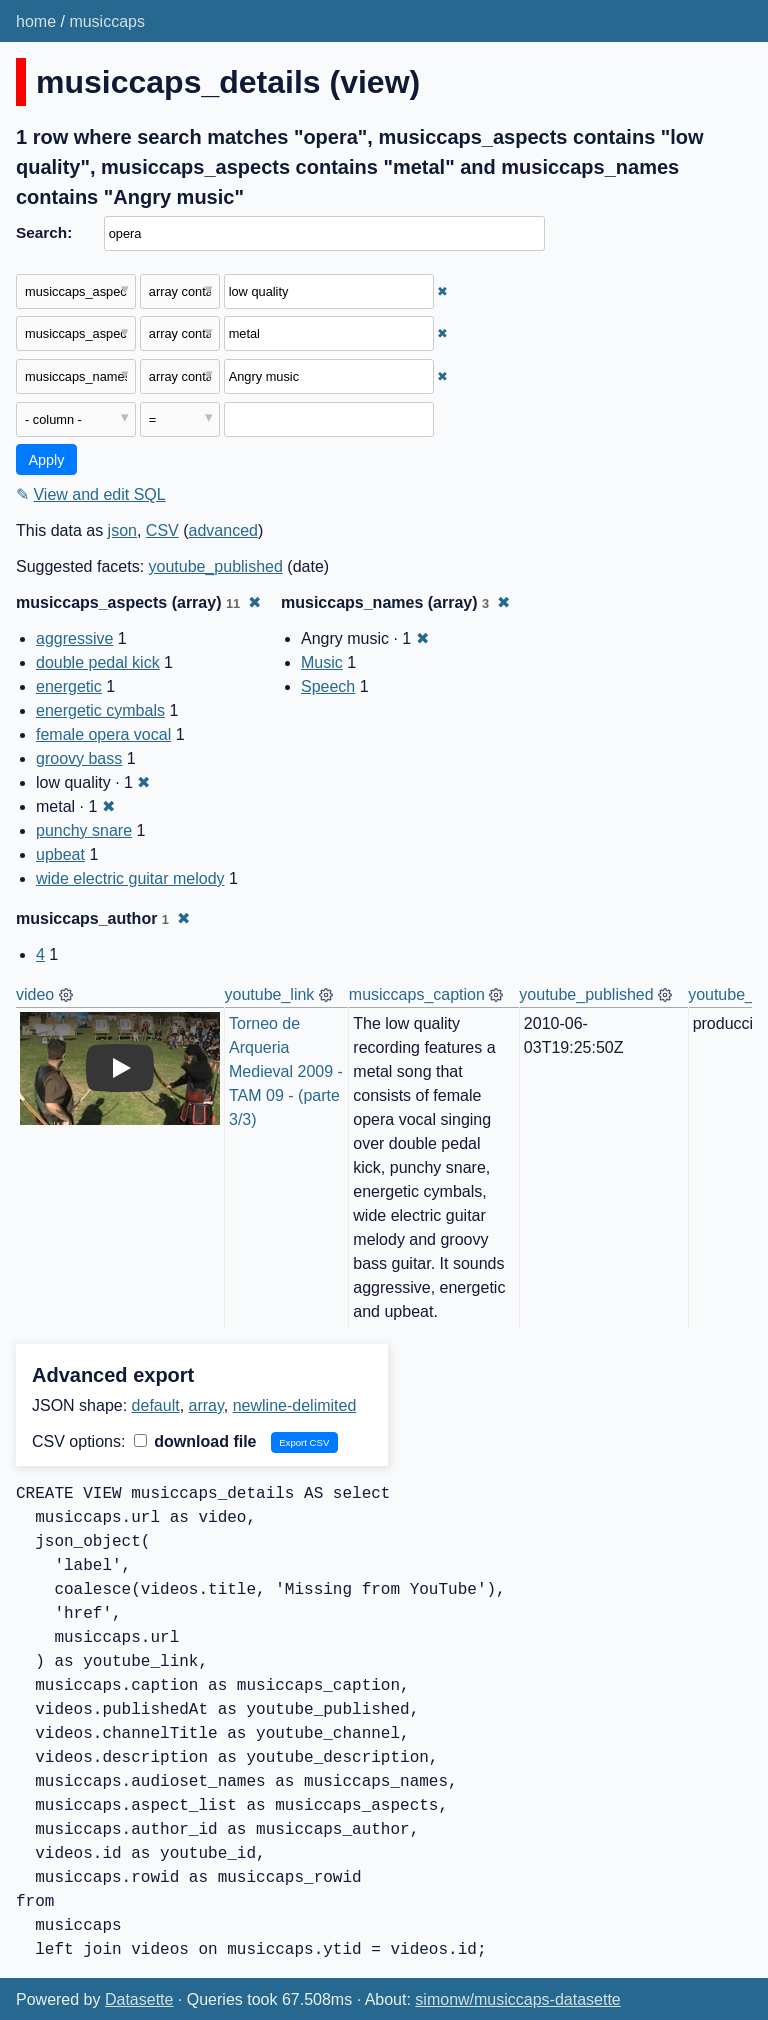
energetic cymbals (100, 710)
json (122, 530)
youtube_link (270, 994)
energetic (69, 686)
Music (322, 662)
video (35, 994)
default (156, 1405)
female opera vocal (103, 734)
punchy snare (84, 830)
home (36, 21)
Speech (328, 686)
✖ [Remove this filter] (442, 291)
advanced (223, 530)
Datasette (139, 1999)
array (206, 1405)
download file (195, 1441)
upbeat (60, 854)
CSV (162, 530)
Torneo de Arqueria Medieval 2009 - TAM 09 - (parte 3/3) (288, 1071)
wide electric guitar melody (130, 878)
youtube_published (216, 566)
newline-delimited (295, 1405)
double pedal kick (98, 662)
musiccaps (107, 21)
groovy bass (79, 758)
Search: (44, 232)
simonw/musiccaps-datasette (517, 1999)
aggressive (74, 638)
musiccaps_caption (417, 994)
